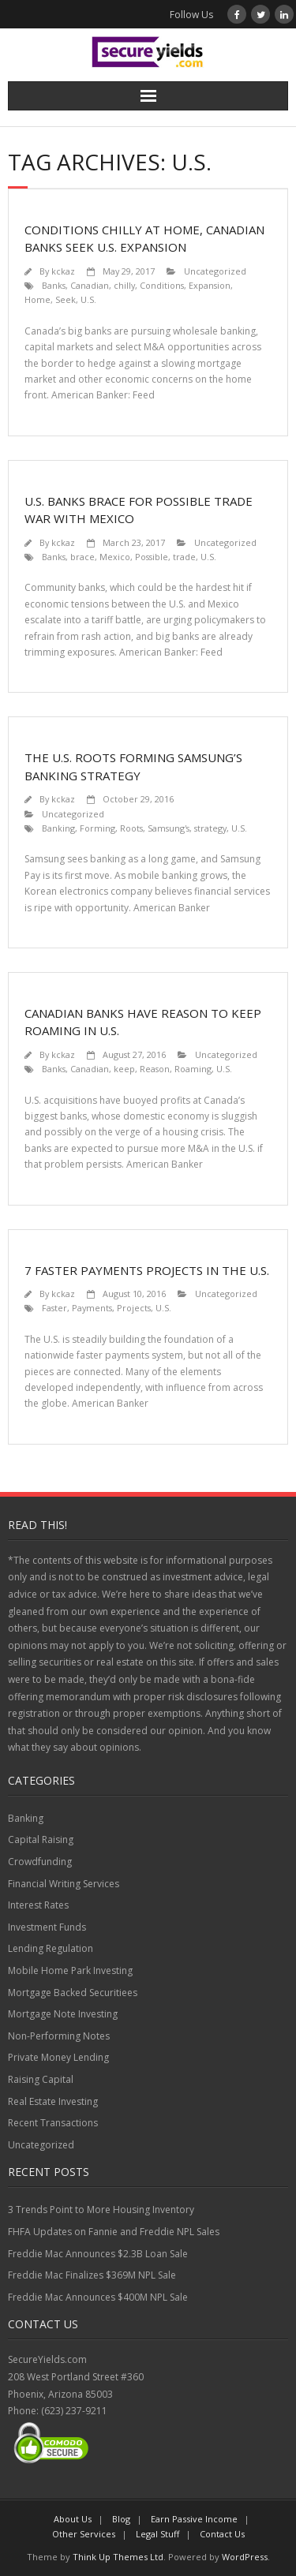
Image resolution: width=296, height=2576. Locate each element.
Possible (151, 557)
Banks (54, 285)
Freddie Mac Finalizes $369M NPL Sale (92, 2275)
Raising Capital (40, 2079)
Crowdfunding (40, 1861)
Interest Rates (38, 1905)
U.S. (88, 299)
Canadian (89, 285)
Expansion (209, 285)
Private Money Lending (58, 2057)
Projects (134, 1308)
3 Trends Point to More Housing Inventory (101, 2209)
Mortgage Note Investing (63, 2014)
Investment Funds (47, 1927)
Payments (92, 1308)
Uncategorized (215, 271)
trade (184, 557)
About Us (73, 2519)
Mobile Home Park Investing (70, 1970)
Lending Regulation (50, 1948)
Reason (155, 1069)
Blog (121, 2519)
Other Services (83, 2534)
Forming (97, 828)
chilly (124, 285)
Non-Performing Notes (59, 2036)
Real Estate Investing (53, 2101)
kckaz (63, 271)
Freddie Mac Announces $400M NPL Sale (98, 2297)
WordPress (245, 2557)
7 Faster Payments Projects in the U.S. (146, 1270)
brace (82, 557)
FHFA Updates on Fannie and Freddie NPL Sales (113, 2231)
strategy (210, 828)
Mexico (114, 557)
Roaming (193, 1069)
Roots (131, 828)
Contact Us (222, 2534)
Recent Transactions (53, 2122)
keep (124, 1069)
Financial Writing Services (63, 1883)
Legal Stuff (157, 2534)
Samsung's (168, 828)
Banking (58, 828)
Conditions (162, 285)
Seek (65, 299)
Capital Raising (40, 1839)
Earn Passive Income (194, 2519)
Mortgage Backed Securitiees (72, 1992)
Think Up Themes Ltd (118, 2557)
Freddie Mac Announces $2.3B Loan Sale (98, 2253)
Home (37, 299)
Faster (54, 1308)
